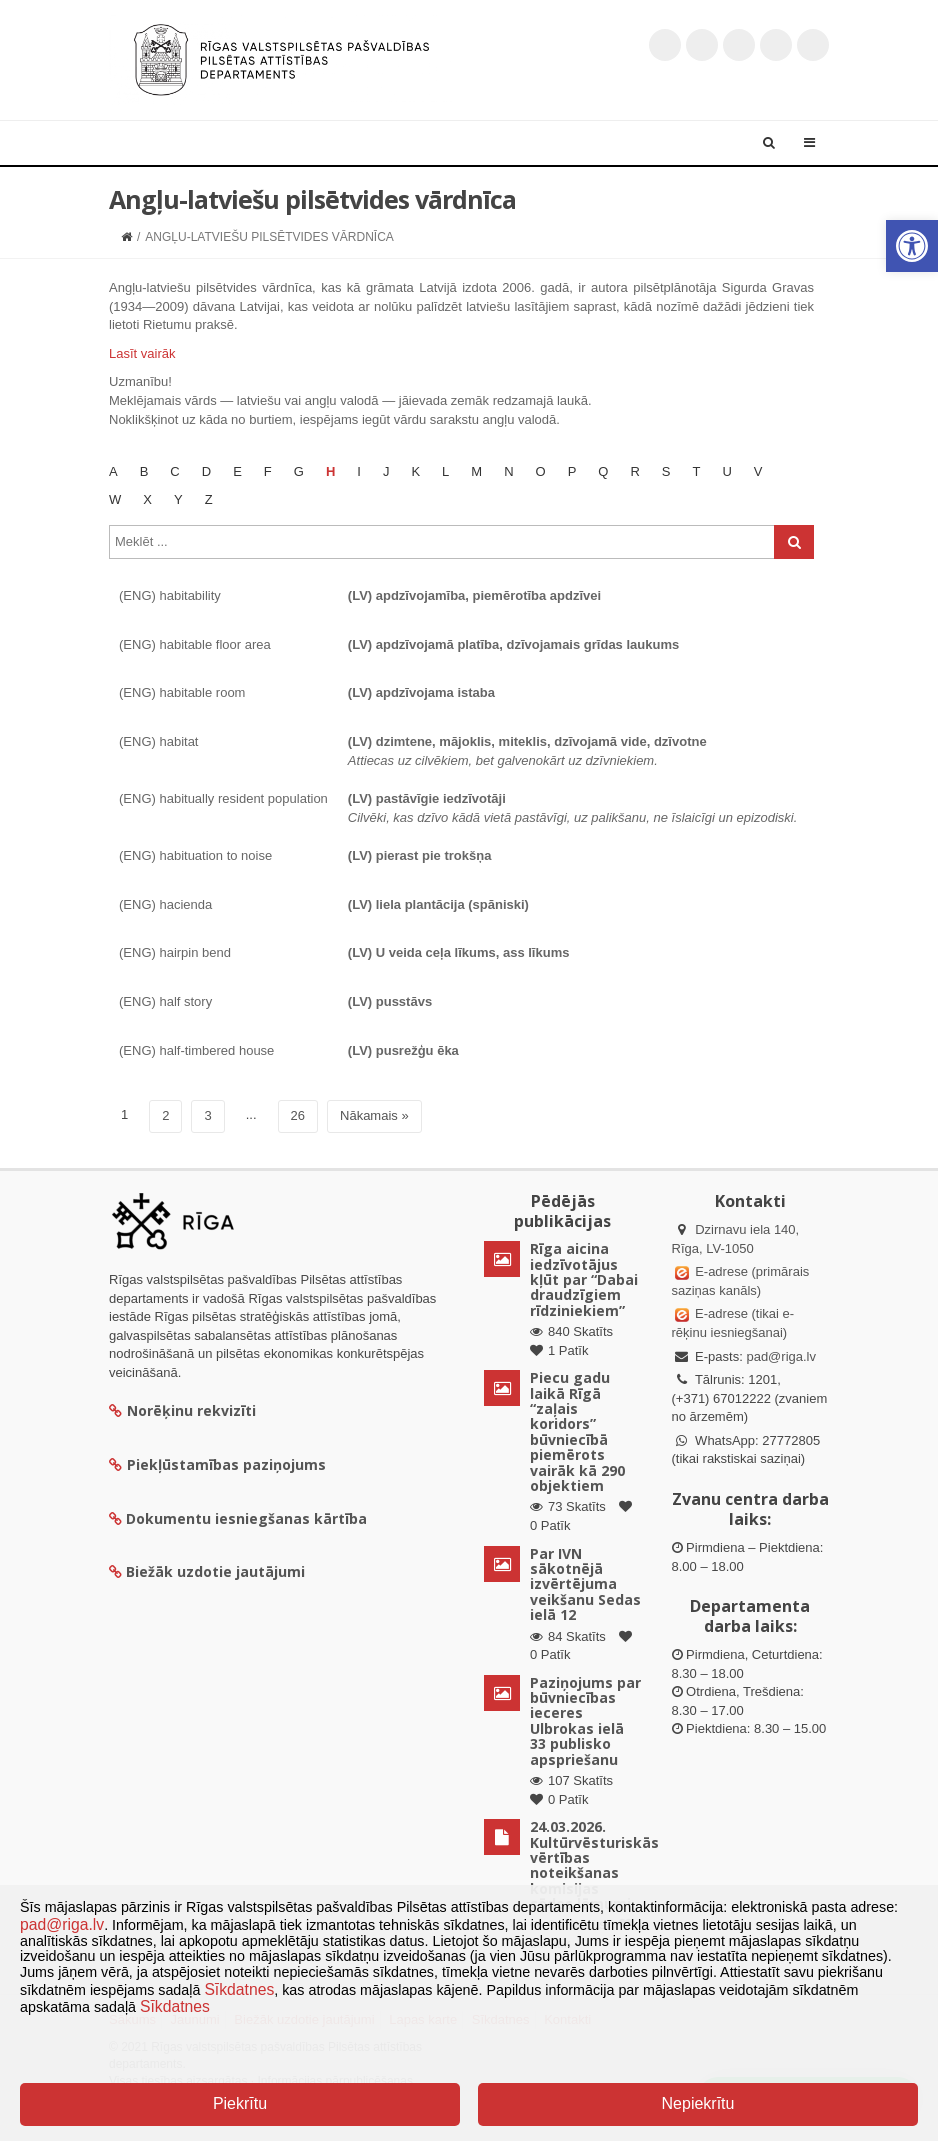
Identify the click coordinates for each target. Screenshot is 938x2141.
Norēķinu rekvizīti (182, 1410)
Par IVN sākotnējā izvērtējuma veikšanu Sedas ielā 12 (585, 1584)
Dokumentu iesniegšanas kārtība (246, 1518)
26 (298, 1115)
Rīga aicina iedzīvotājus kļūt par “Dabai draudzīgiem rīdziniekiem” (584, 1279)
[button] (912, 246)
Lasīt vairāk (142, 353)
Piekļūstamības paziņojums (217, 1464)
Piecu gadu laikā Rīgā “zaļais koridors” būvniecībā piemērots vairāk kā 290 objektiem (577, 1431)
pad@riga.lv (781, 1356)
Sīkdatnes (239, 1989)
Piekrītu (240, 2103)
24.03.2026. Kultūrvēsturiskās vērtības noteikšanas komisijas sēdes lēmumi (594, 1865)
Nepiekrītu (698, 2103)
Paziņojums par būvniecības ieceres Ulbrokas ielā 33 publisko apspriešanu (585, 1721)
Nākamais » (374, 1115)
